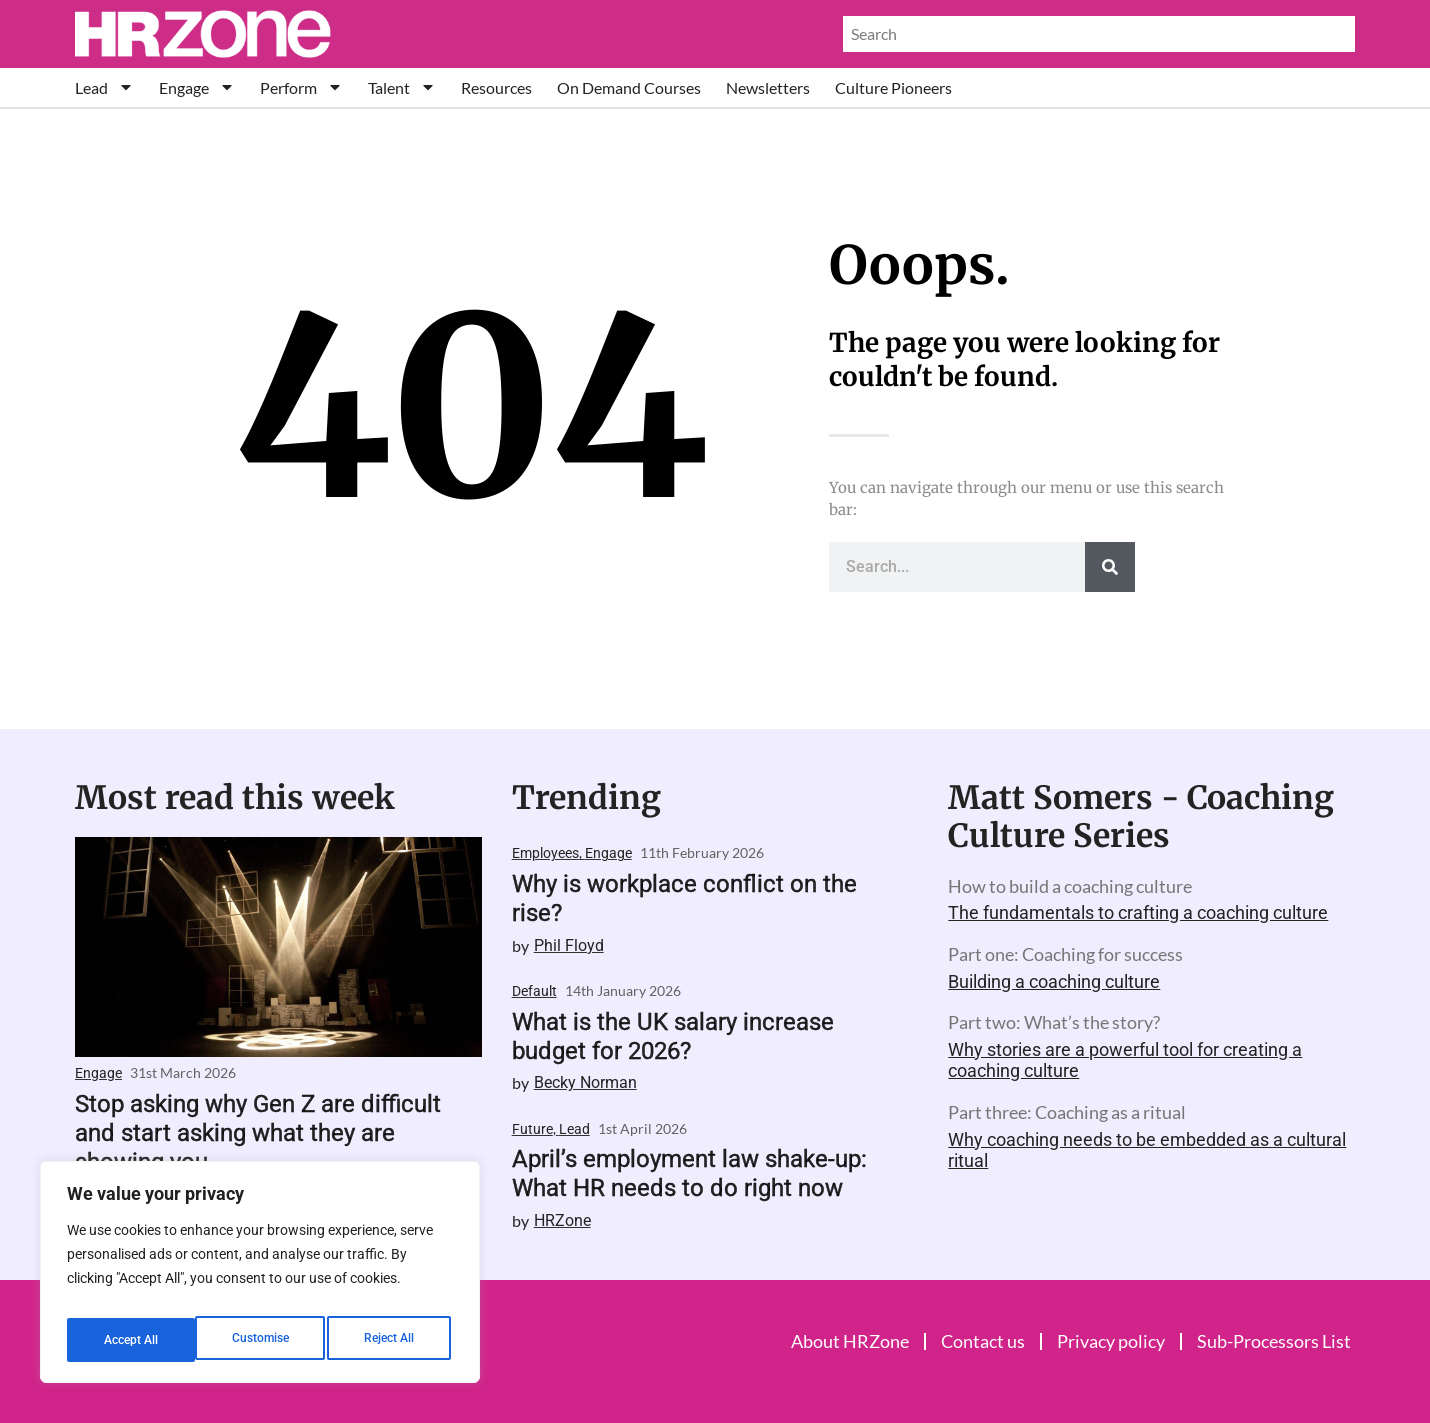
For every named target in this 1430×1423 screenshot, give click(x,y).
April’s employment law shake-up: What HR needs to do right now (689, 1173)
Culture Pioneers (893, 87)
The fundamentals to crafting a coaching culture (1138, 912)
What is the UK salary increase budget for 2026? (673, 1036)
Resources (496, 87)
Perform (301, 87)
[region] (260, 1278)
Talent (402, 87)
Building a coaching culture (1054, 981)
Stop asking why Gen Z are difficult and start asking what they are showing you (258, 1133)
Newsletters (768, 87)
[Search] (1110, 567)
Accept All (392, 1340)
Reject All (262, 1340)
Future (532, 1129)
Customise (131, 1340)
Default (534, 991)
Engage (197, 87)
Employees (545, 853)
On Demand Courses (629, 87)
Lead (104, 87)
